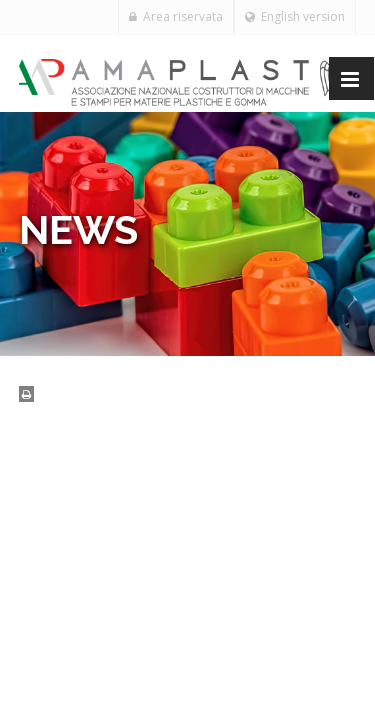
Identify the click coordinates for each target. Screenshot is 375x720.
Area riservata (176, 16)
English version (295, 16)
